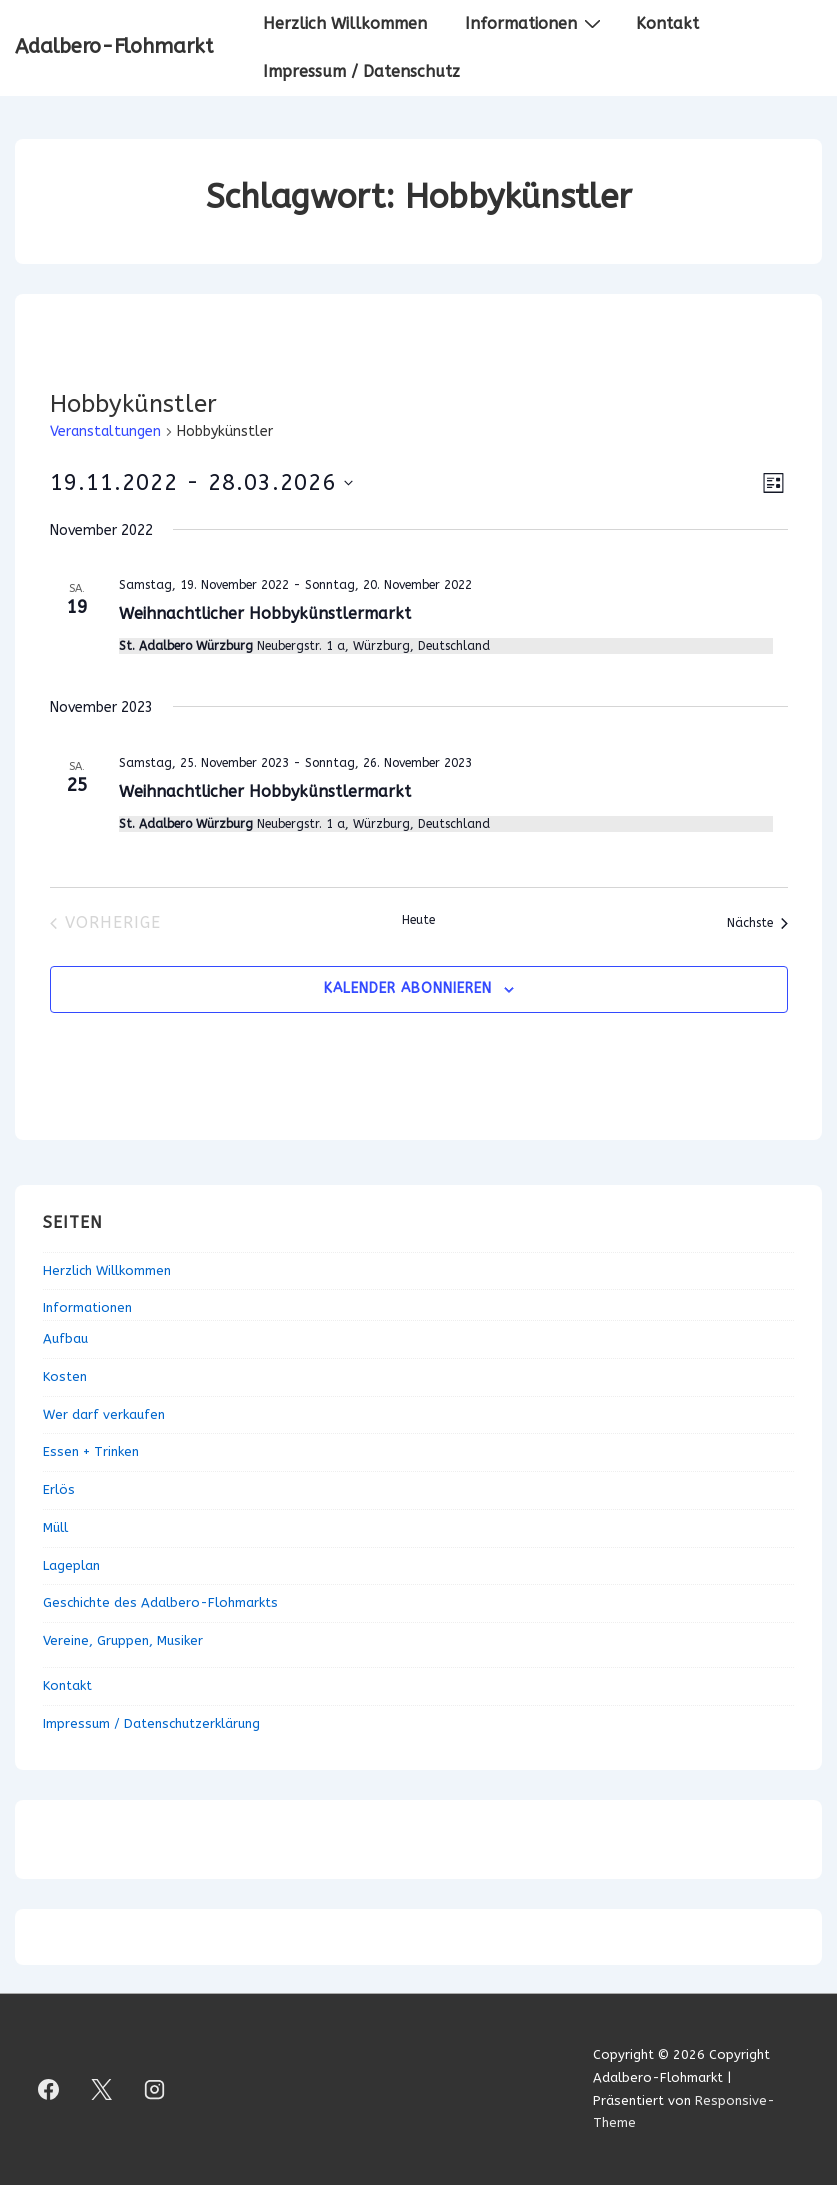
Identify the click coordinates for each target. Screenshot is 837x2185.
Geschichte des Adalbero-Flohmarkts (160, 1602)
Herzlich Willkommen (345, 23)
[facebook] (49, 2090)
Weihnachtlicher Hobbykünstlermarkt (265, 613)
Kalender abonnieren (408, 988)
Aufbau (65, 1338)
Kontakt (667, 23)
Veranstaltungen (105, 431)
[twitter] (102, 2090)
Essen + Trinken (91, 1451)
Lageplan (71, 1565)
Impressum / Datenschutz (361, 71)
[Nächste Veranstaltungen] (757, 923)
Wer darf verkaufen (104, 1414)
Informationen (535, 23)
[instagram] (155, 2090)
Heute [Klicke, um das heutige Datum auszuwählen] (418, 920)
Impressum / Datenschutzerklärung (151, 1723)
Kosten (65, 1376)
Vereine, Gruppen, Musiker (123, 1640)
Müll (55, 1527)
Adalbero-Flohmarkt (114, 46)
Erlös (59, 1489)
